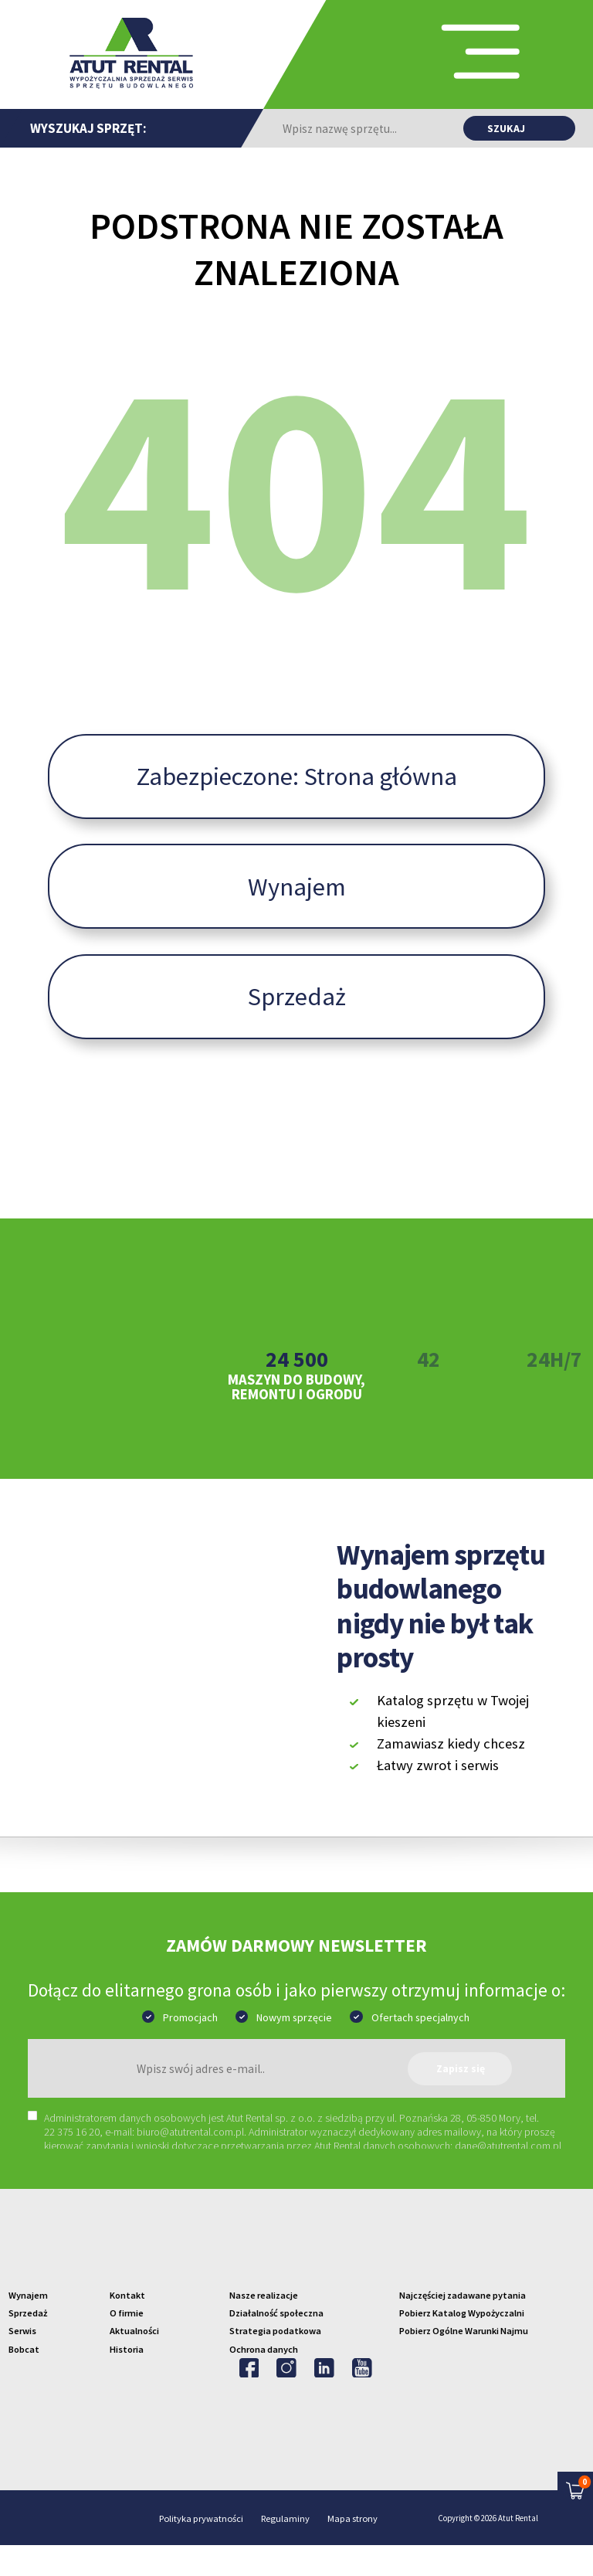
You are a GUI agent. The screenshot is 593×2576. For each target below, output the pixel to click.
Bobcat (23, 2380)
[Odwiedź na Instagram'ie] (286, 2399)
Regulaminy (285, 2550)
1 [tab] (247, 1471)
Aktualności (134, 2362)
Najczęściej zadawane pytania (462, 2326)
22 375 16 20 (72, 2163)
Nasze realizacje (263, 2326)
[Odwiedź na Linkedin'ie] (324, 2399)
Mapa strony (352, 2550)
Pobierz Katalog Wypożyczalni (461, 2344)
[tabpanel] (296, 1361)
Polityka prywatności (201, 2550)
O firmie (127, 2344)
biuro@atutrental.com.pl (190, 2163)
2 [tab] (271, 1471)
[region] (304, 2161)
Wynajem (297, 917)
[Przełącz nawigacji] (447, 55)
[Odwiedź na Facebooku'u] (249, 2399)
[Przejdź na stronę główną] (131, 53)
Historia (127, 2380)
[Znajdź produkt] (519, 128)
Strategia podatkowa (275, 2362)
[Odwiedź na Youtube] (362, 2399)
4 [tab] (321, 1471)
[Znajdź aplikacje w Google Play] (514, 1832)
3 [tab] (296, 1471)
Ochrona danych (263, 2380)
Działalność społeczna (276, 2344)
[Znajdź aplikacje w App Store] (414, 1832)
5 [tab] (345, 1471)
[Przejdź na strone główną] (296, 2277)
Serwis (22, 2362)
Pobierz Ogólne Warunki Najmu (463, 2362)
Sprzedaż (297, 1028)
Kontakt (127, 2326)
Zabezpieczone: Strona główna (297, 807)
